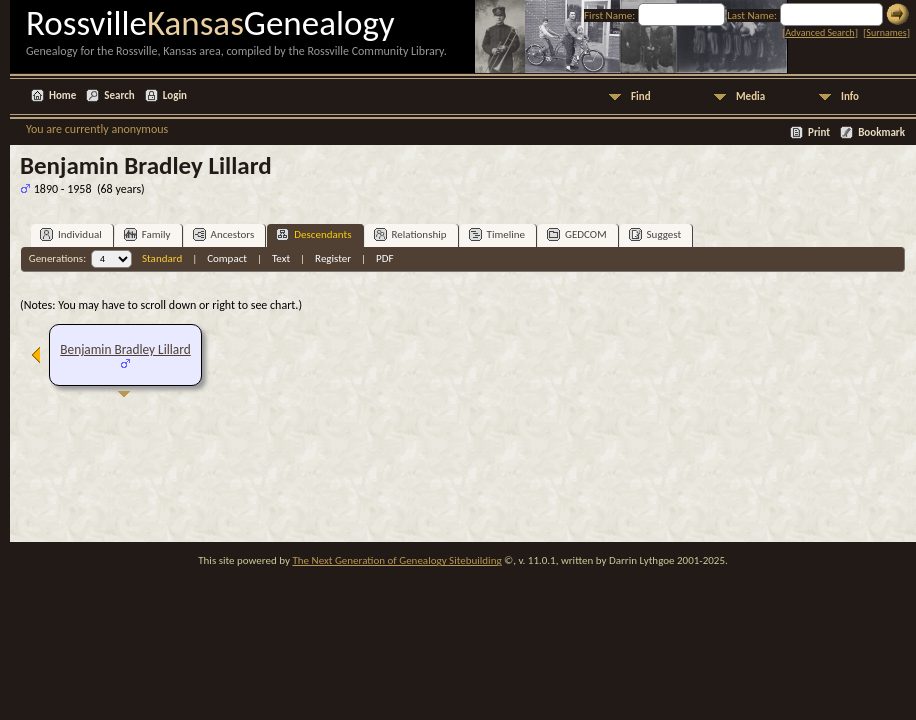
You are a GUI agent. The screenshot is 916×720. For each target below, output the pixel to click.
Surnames (886, 32)
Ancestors (224, 234)
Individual (71, 234)
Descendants (313, 234)
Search (119, 95)
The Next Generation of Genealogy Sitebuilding (396, 560)
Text (281, 258)
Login (175, 95)
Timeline (497, 234)
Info (850, 96)
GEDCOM (577, 234)
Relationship (410, 234)
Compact (227, 258)
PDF (385, 258)
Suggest (655, 234)
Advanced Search (819, 32)
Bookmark (881, 132)
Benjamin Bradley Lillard (125, 349)
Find (641, 96)
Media (750, 96)
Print (819, 132)
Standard (162, 258)
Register (333, 258)
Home (62, 95)
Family (147, 234)
